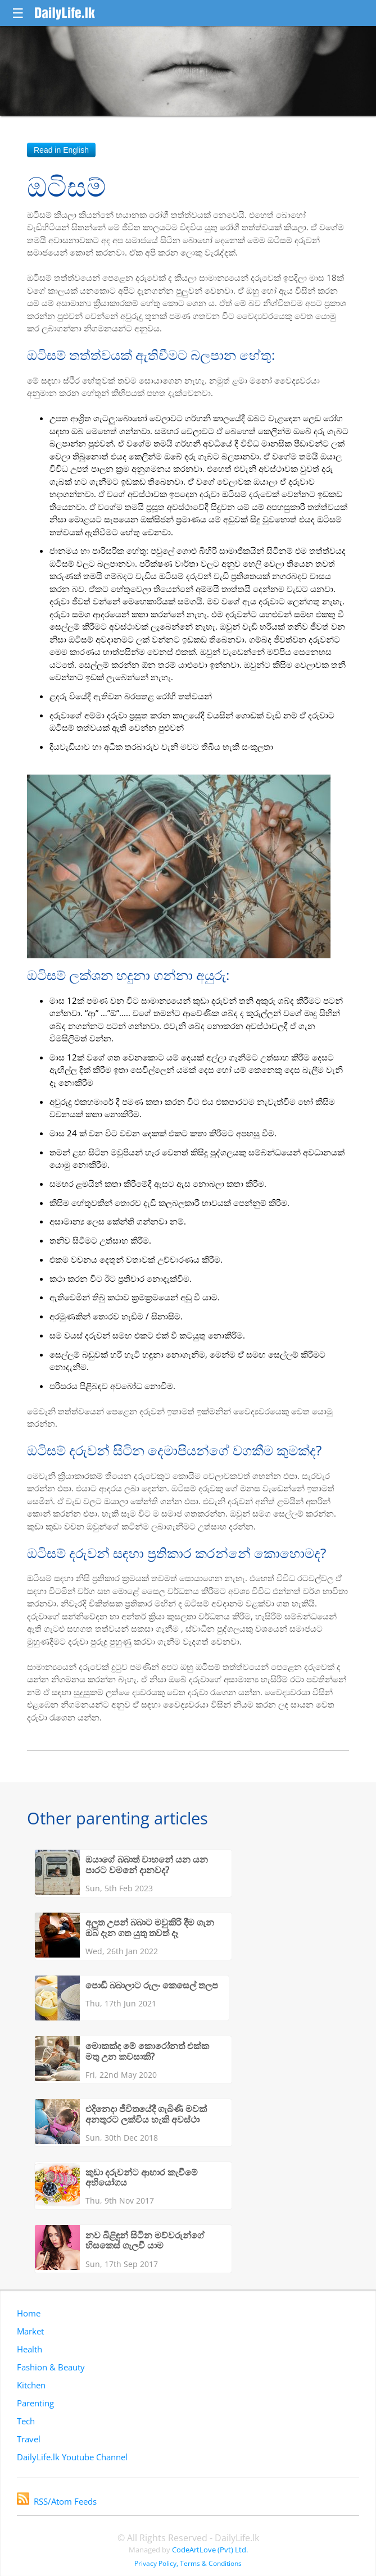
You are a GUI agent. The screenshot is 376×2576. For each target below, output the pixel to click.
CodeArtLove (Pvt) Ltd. (210, 2550)
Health (29, 2349)
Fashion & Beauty (51, 2367)
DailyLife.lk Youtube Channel (72, 2457)
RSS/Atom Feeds (57, 2501)
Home (28, 2313)
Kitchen (31, 2385)
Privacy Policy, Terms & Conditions (188, 2563)
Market (30, 2331)
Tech (26, 2421)
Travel (28, 2439)
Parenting (35, 2403)
